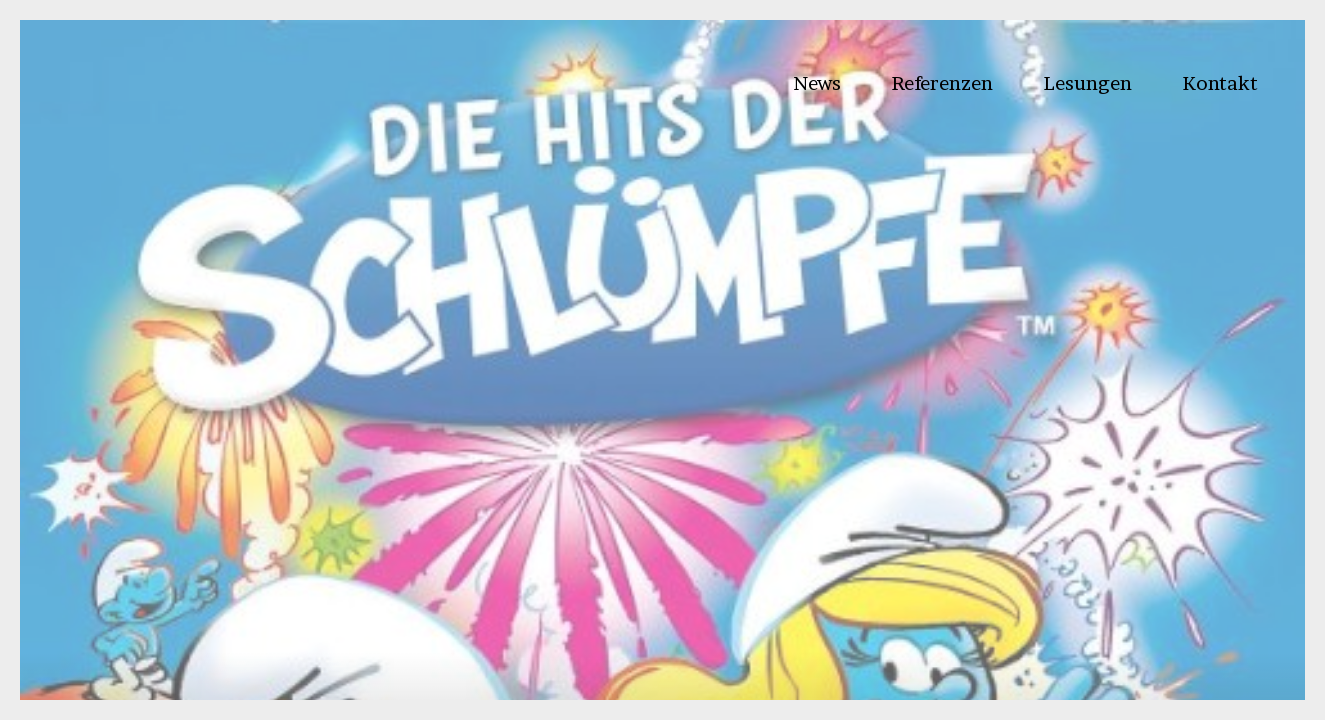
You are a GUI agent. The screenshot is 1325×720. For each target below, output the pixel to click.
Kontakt (1220, 83)
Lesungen (1087, 83)
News (817, 83)
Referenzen (942, 83)
